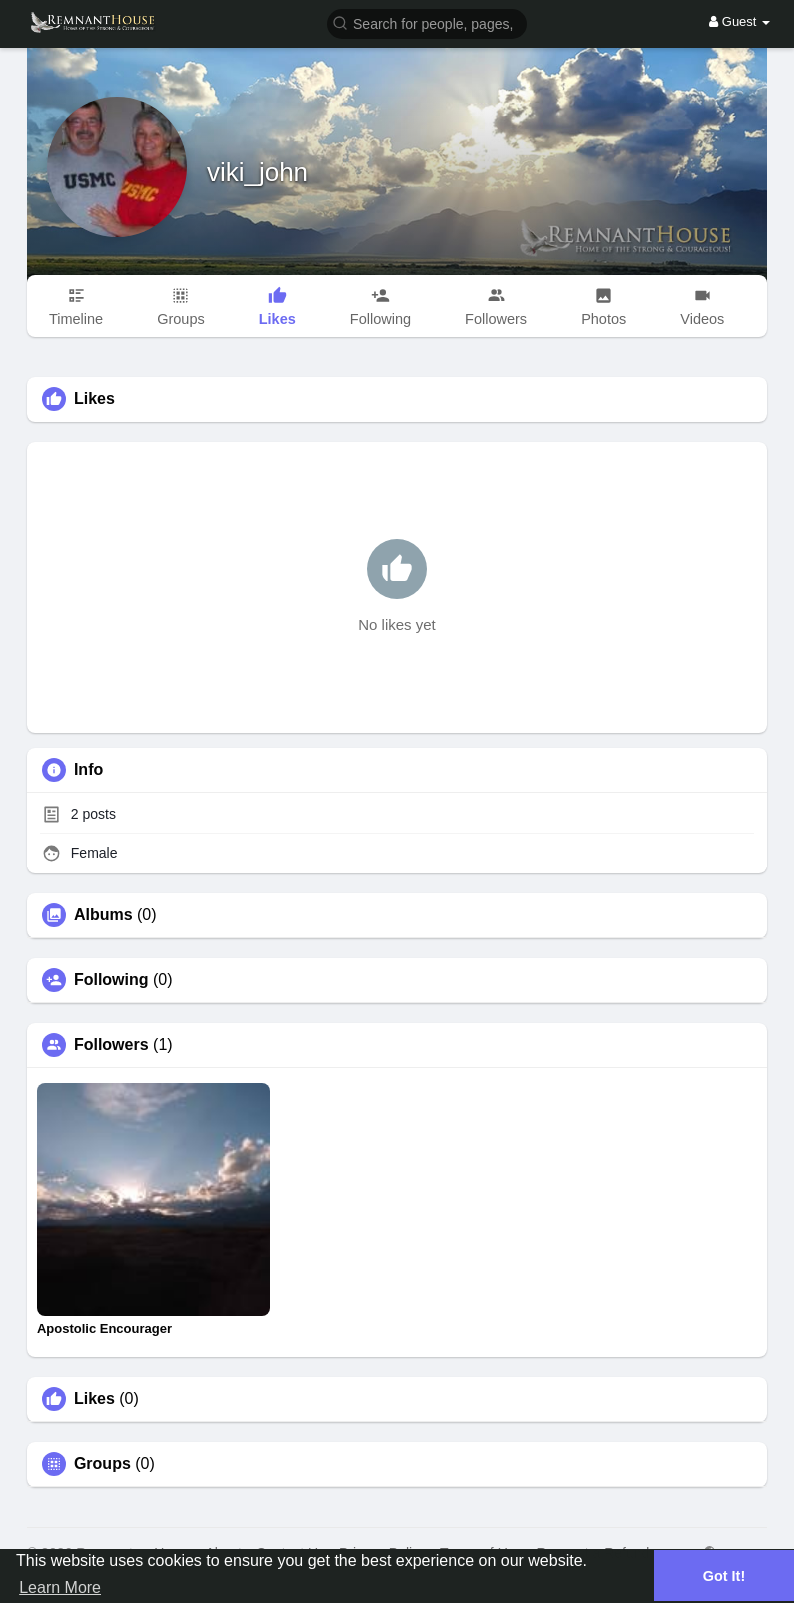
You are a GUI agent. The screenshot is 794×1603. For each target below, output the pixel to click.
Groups (102, 1464)
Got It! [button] (724, 1576)
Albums (103, 915)
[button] (427, 22)
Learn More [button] (60, 1587)
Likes (94, 1399)
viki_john (257, 172)
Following (111, 980)
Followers (111, 1045)
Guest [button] (739, 21)
